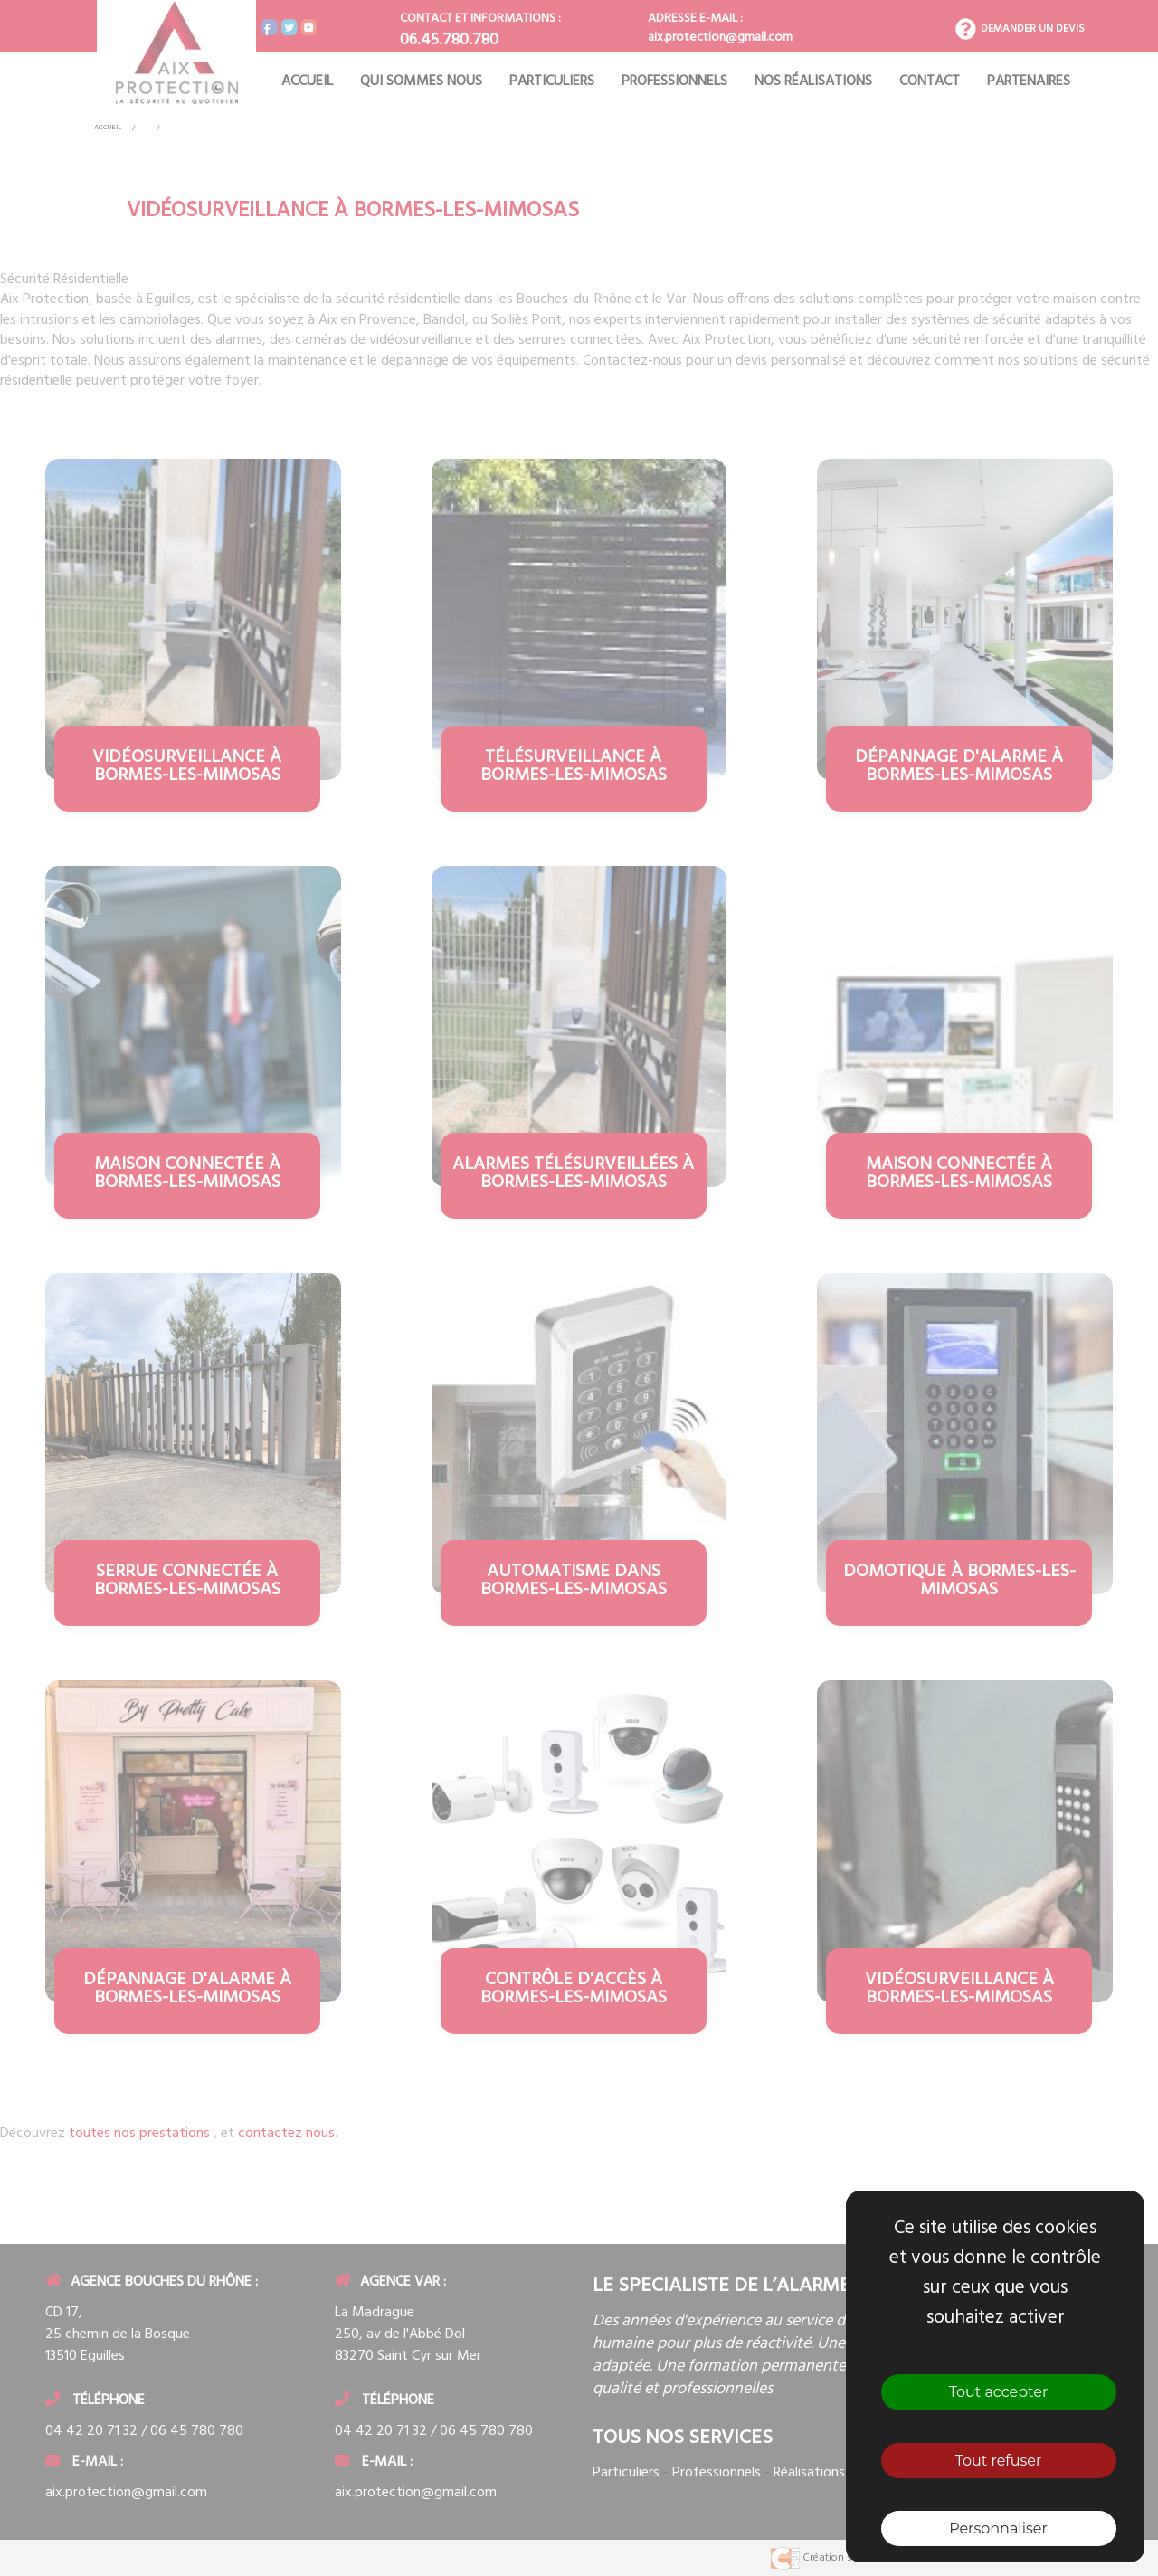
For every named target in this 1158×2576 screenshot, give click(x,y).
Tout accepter (999, 2391)
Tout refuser (998, 2460)
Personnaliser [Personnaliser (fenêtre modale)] (998, 2528)
